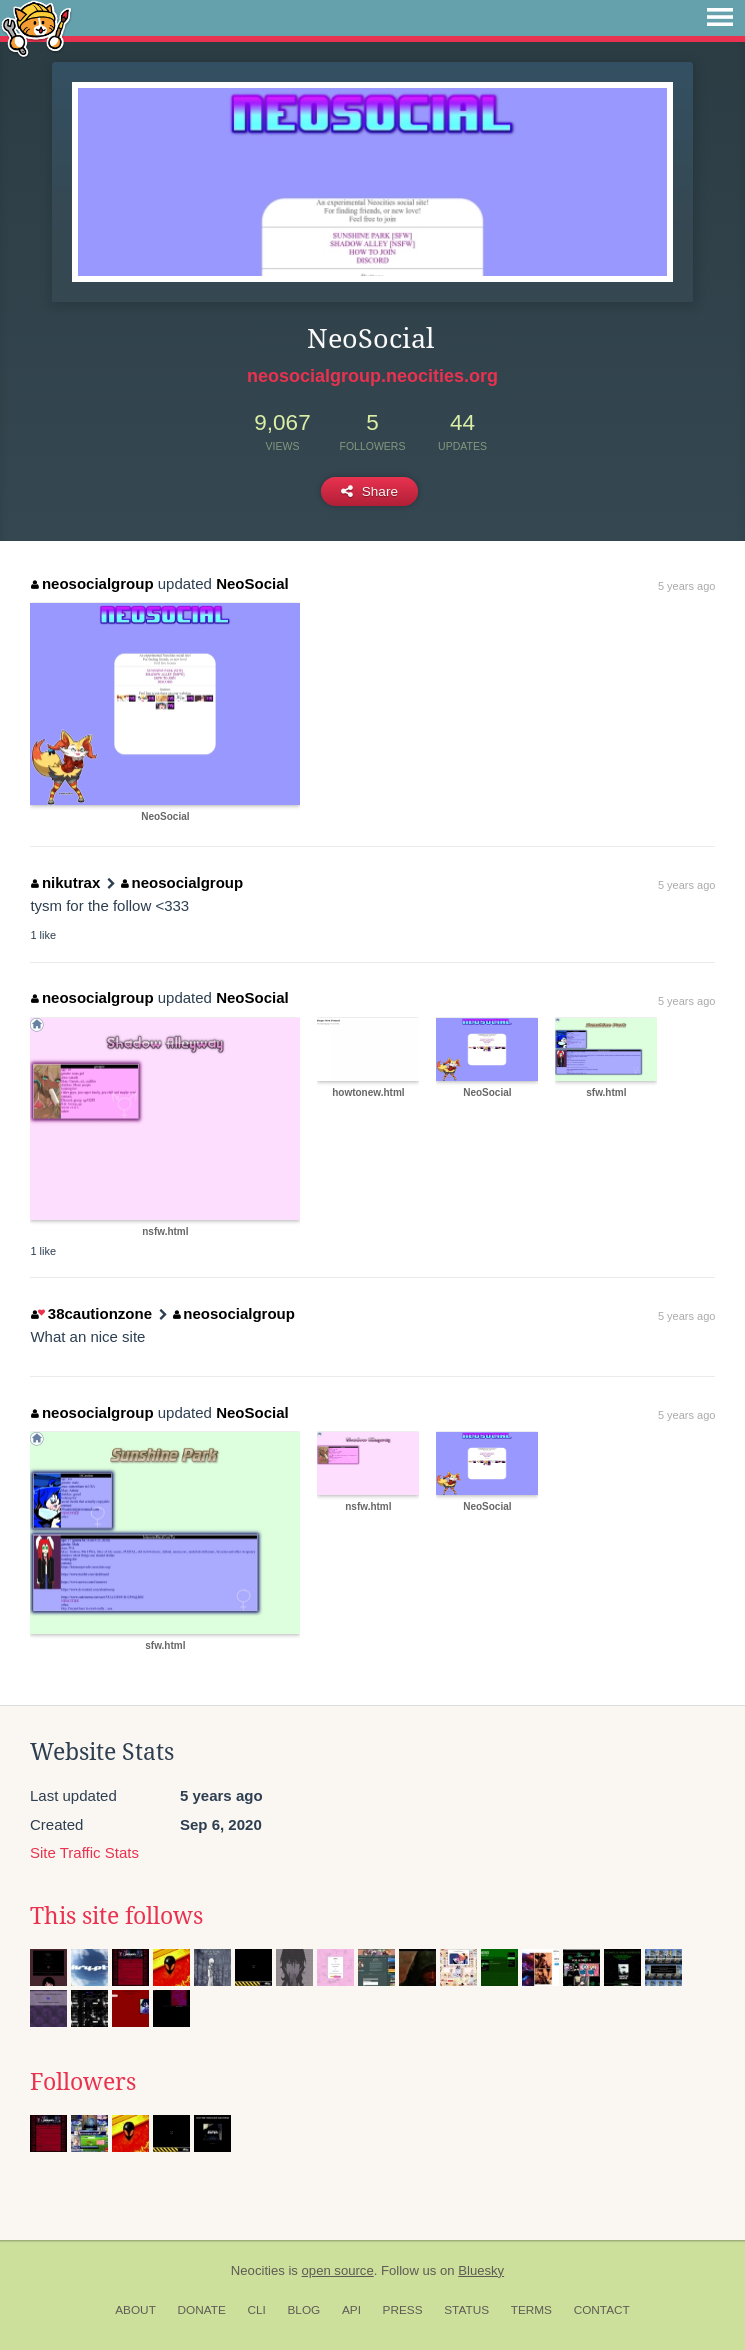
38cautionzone (91, 1313)
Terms (531, 2310)
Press (403, 2310)
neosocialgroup (92, 583)
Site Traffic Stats (84, 1852)
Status (466, 2310)
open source (338, 2270)
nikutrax (65, 882)
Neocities (258, 2270)
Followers (83, 2082)
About (135, 2310)
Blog (303, 2310)
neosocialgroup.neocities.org (372, 376)
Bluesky (481, 2270)
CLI (256, 2310)
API (351, 2310)
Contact (602, 2310)
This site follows (116, 1916)
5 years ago (686, 586)
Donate (202, 2310)
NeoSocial (252, 583)
